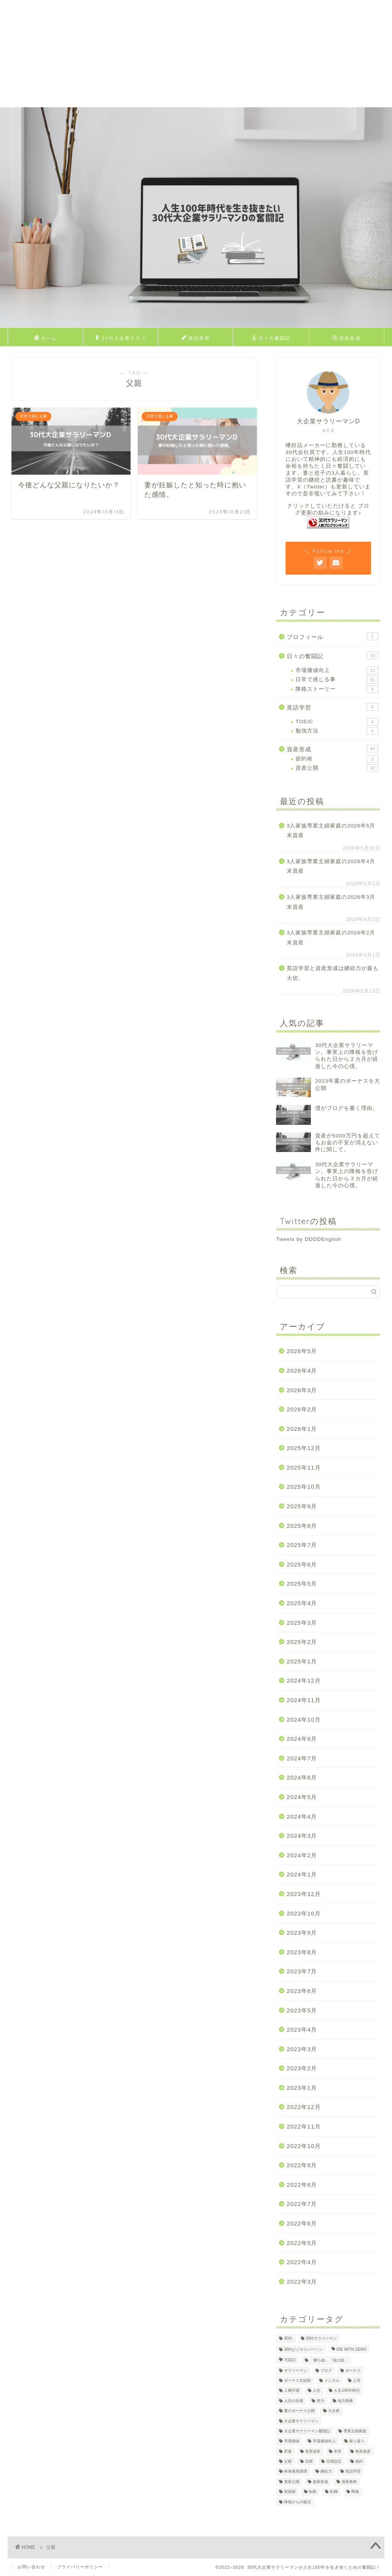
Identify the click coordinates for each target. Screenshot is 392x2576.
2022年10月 (304, 2146)
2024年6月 (302, 1777)
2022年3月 (302, 2281)
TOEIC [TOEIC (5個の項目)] (290, 2360)
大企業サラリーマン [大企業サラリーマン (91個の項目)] (301, 2421)
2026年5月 (302, 1351)
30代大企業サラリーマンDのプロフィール (121, 339)
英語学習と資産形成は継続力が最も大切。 (333, 973)
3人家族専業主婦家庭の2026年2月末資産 (331, 938)
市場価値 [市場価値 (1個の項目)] (291, 2441)
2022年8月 (302, 2184)
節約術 (337, 759)
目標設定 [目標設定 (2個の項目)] (333, 2461)
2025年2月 (302, 1642)
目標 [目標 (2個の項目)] (309, 2461)
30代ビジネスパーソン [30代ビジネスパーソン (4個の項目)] (303, 2349)
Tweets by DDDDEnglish (308, 1239)
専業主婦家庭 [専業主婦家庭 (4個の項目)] (354, 2431)
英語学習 (195, 338)
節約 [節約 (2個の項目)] (359, 2461)
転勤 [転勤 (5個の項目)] (313, 2492)
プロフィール (332, 636)
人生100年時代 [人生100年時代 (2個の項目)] (346, 2391)
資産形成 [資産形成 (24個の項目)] (320, 2481)
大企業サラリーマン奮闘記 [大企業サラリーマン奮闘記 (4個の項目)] (307, 2431)
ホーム (45, 338)
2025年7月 (302, 1545)
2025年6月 (302, 1564)
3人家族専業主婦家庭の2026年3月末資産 (331, 902)
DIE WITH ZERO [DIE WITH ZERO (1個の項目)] (351, 2349)
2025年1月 (302, 1661)
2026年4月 (302, 1370)
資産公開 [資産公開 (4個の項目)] (291, 2481)
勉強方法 (337, 731)
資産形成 (346, 338)
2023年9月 (302, 1932)
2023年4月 (302, 2029)
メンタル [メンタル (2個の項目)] (332, 2380)
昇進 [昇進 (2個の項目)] (288, 2451)
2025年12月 (304, 1448)
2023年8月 (302, 1952)
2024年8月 (302, 1738)
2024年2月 (302, 1855)
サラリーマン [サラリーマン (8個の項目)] (295, 2370)
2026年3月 (302, 1390)
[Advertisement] (196, 53)
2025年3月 (302, 1622)
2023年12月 (304, 1894)
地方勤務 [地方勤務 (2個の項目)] (345, 2401)
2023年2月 (302, 2068)
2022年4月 (302, 2262)
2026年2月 (302, 1409)
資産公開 (337, 768)
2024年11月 (304, 1700)
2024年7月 (302, 1758)
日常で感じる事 (337, 679)
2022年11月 (304, 2126)
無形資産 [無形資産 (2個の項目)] (363, 2451)
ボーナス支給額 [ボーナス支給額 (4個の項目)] (297, 2380)
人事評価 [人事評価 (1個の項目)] (291, 2391)
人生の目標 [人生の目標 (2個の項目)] (293, 2401)
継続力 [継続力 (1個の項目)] (326, 2471)
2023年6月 (302, 1991)
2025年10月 (304, 1486)
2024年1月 (302, 1874)
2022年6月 (302, 2223)
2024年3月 (302, 1835)
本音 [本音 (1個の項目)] (337, 2451)
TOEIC (337, 722)
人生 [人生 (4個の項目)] (316, 2391)
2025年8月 (302, 1525)
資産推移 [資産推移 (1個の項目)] (349, 2481)
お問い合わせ (31, 2567)
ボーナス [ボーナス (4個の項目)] (353, 2370)
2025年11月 (304, 1467)
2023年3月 (302, 2049)
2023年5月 (302, 2010)
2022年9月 (302, 2165)
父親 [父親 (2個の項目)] (288, 2461)
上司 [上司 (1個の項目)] (357, 2380)
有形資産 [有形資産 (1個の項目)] (312, 2451)
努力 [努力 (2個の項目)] (320, 2401)
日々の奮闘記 (271, 338)
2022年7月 (302, 2204)
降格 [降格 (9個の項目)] (355, 2492)
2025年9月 (302, 1506)
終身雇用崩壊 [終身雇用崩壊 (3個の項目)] (295, 2471)
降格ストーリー (337, 689)
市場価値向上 (337, 670)
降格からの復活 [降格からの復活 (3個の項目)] (297, 2502)
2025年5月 (302, 1583)
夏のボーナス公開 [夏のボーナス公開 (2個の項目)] (299, 2411)
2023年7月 (302, 1971)
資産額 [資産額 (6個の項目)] (290, 2492)
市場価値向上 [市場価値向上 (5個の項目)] (324, 2441)
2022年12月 (304, 2107)
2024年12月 (304, 1680)
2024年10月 (304, 1719)
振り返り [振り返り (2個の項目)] (356, 2441)
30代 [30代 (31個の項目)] (288, 2339)
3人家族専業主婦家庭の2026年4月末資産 (331, 866)
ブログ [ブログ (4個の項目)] (326, 2370)
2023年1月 (302, 2087)
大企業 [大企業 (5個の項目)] (334, 2411)
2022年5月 (302, 2243)
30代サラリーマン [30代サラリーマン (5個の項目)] (321, 2339)
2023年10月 (304, 1913)
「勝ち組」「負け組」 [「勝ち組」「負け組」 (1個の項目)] (329, 2360)
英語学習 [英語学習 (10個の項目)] (353, 2471)
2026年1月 (302, 1429)
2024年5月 (302, 1797)
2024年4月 (302, 1816)
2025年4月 (302, 1603)
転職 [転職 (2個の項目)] (334, 2492)
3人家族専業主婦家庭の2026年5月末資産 (331, 831)
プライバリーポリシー (80, 2567)
